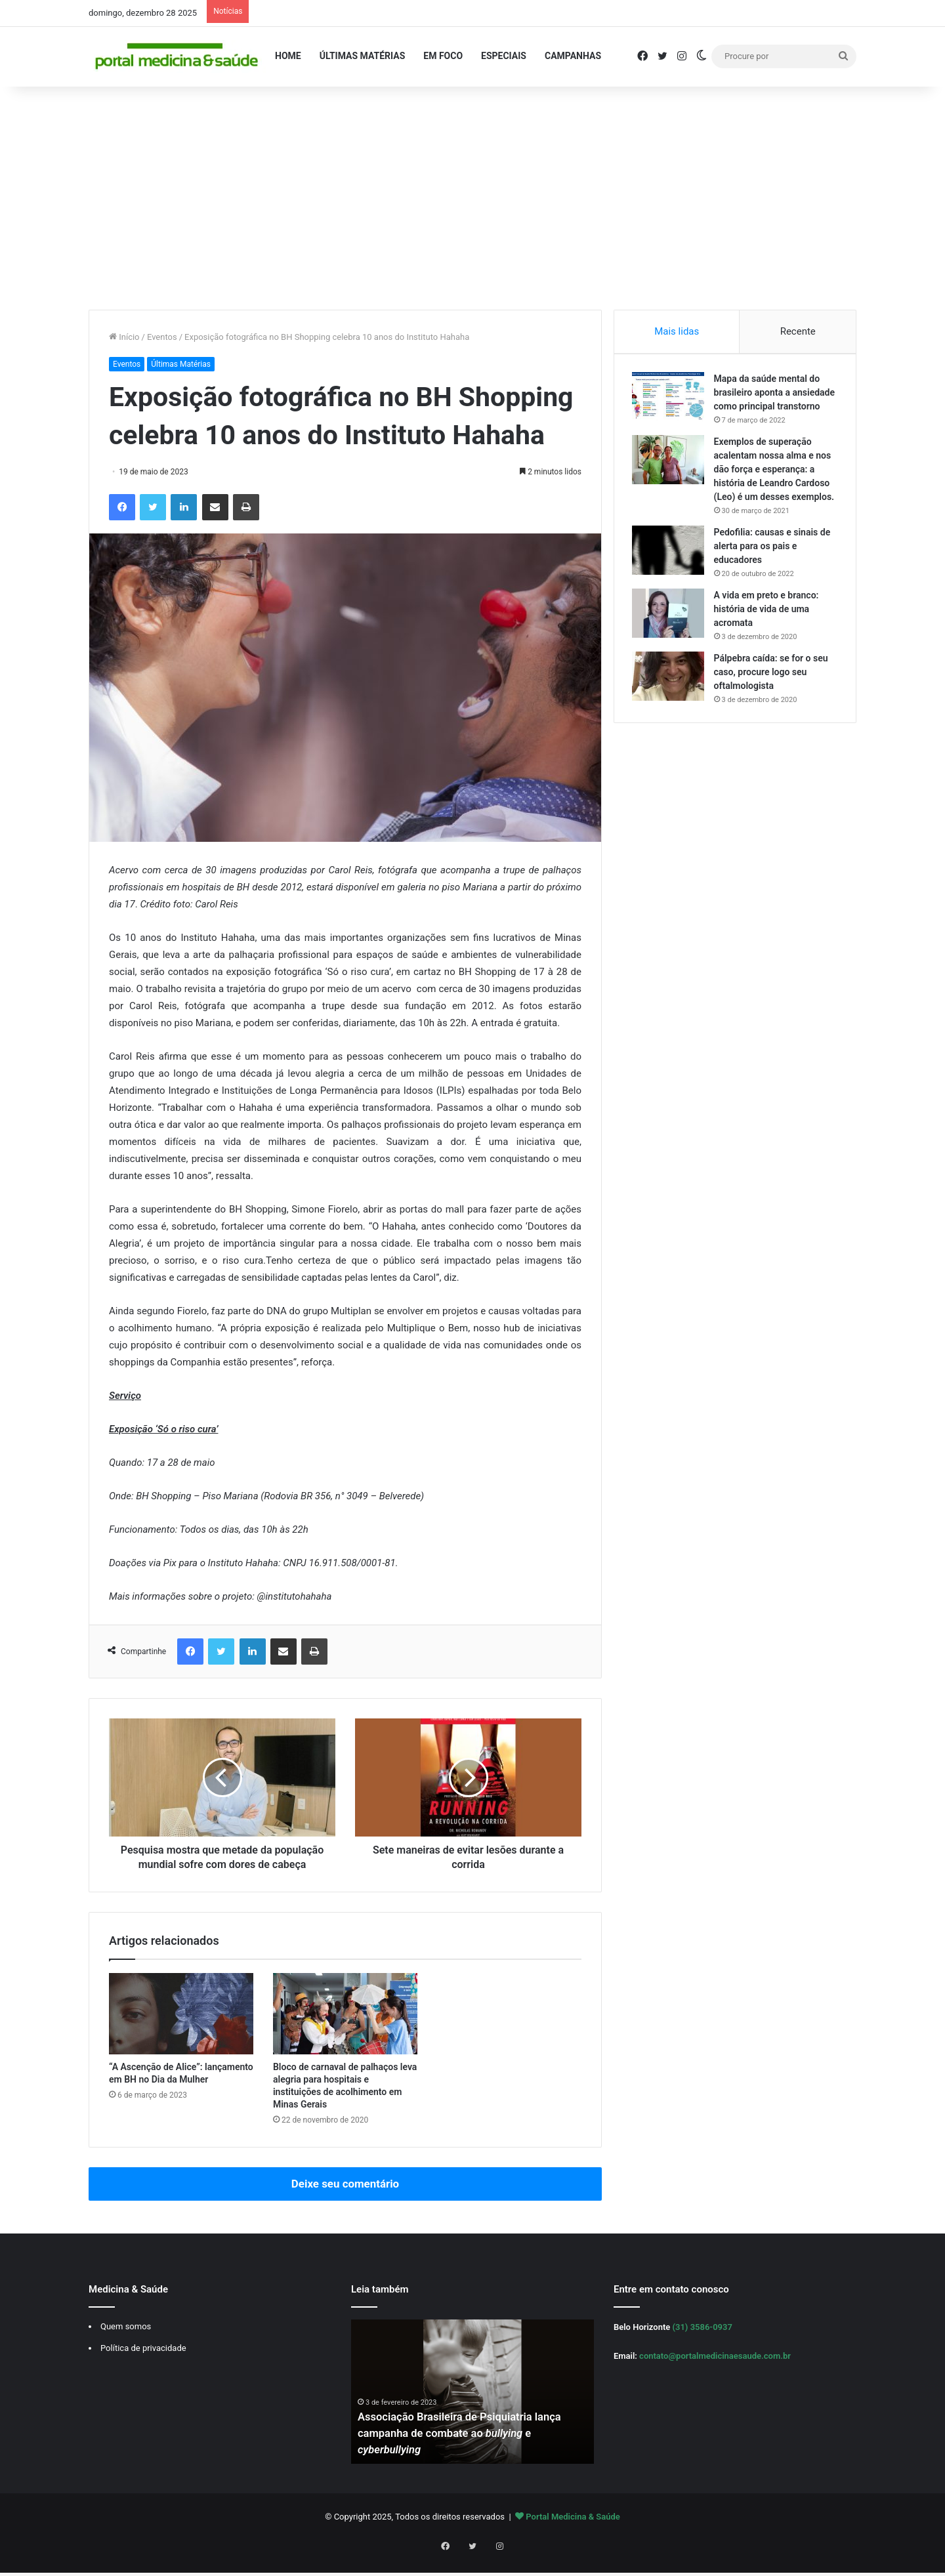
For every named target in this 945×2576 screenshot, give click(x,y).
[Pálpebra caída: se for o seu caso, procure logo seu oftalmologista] (670, 705)
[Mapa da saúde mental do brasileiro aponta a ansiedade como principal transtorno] (670, 398)
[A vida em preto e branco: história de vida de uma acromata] (670, 642)
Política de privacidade (143, 2362)
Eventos (162, 337)
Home (288, 56)
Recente (798, 331)
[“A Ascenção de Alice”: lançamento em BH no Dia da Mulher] (181, 2028)
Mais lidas (676, 331)
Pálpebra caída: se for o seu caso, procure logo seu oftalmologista (773, 701)
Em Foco (443, 56)
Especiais (503, 56)
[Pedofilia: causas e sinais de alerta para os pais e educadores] (670, 579)
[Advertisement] (472, 198)
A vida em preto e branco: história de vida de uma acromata (768, 638)
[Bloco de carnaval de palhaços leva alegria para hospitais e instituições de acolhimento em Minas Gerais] (345, 2028)
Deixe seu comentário (345, 2198)
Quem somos (125, 2341)
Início (124, 337)
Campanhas (573, 56)
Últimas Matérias (363, 56)
